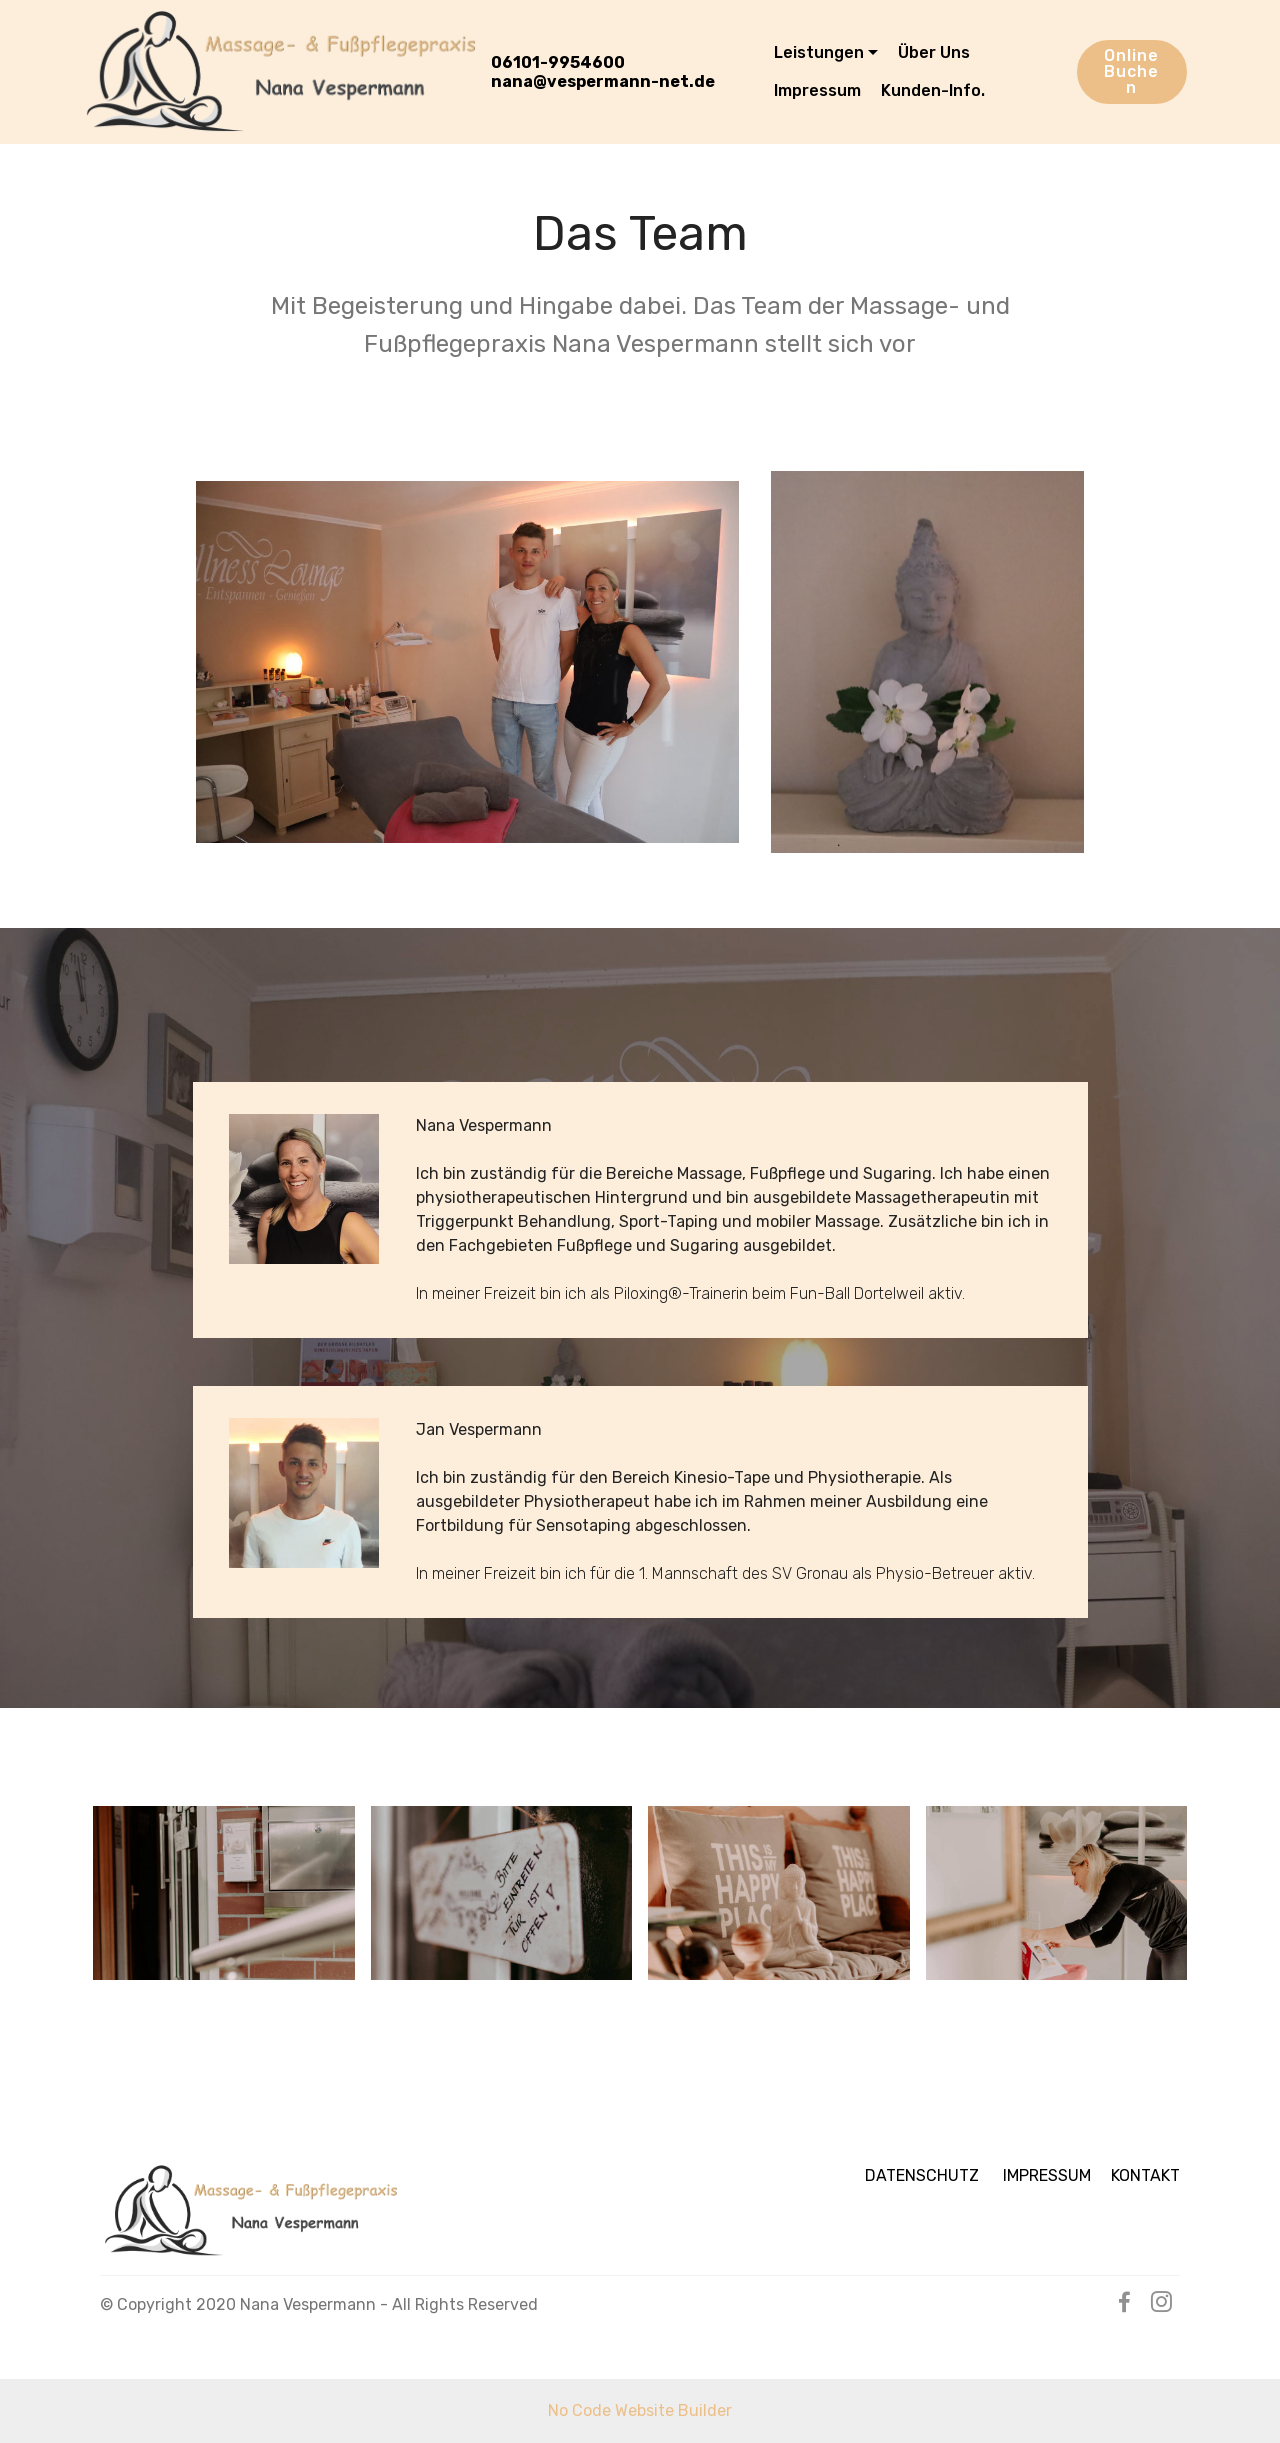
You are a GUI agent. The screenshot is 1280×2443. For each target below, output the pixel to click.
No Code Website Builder (640, 2410)
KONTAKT (1145, 2175)
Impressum (817, 90)
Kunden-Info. (933, 90)
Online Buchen (1131, 71)
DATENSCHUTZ (934, 2175)
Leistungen (819, 52)
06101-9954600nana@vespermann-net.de (603, 72)
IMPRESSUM (1057, 2175)
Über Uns (934, 52)
